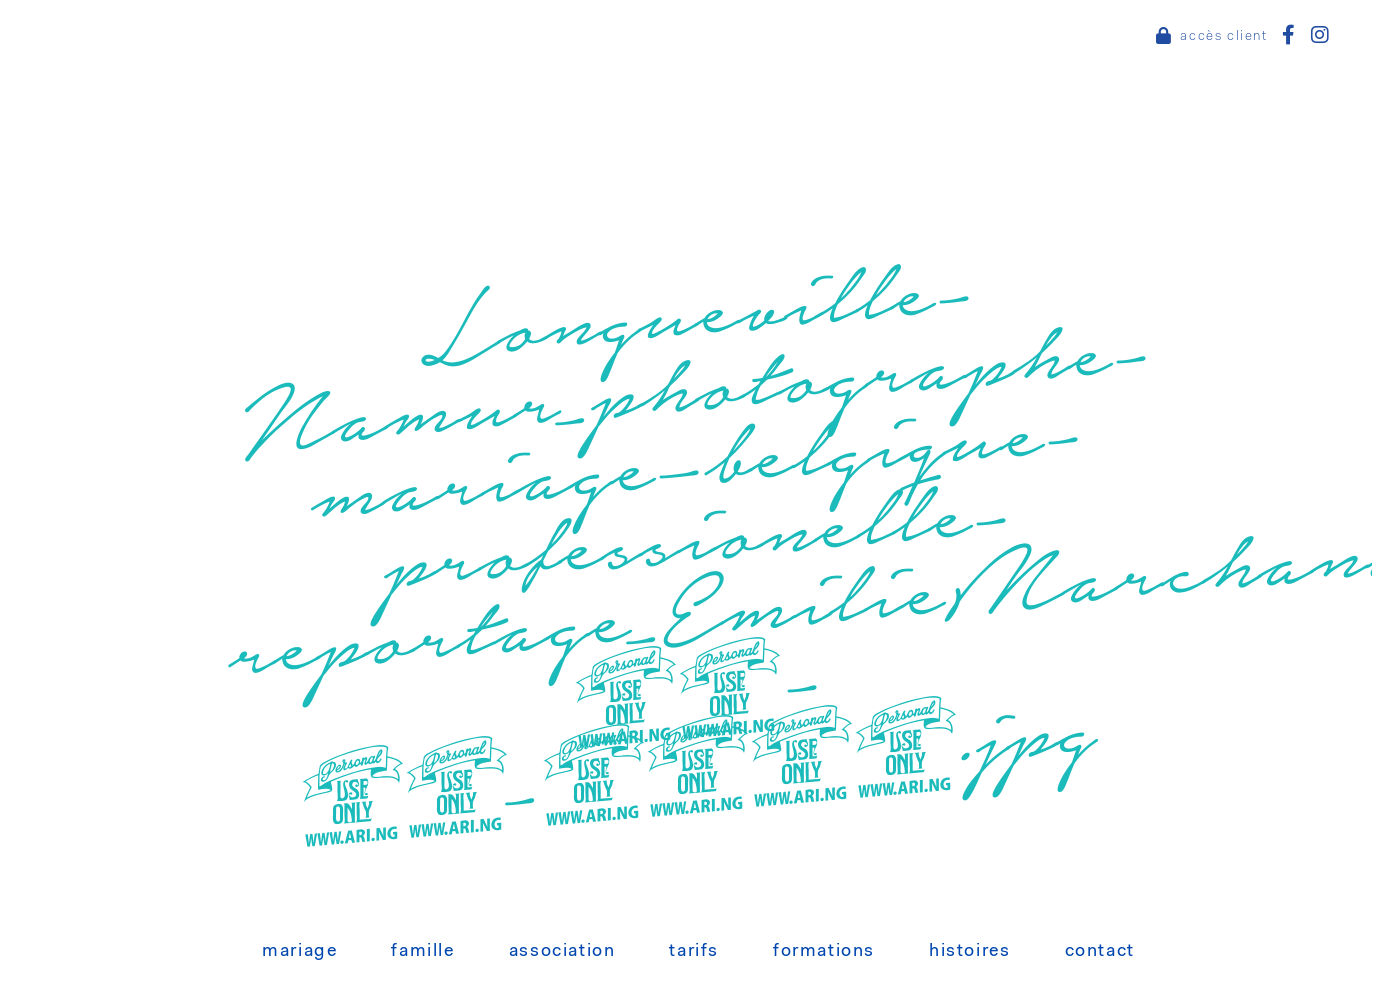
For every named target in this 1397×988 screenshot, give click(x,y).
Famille (422, 952)
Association (562, 952)
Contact (1100, 952)
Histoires (969, 952)
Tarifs (694, 952)
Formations (824, 952)
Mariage (299, 952)
